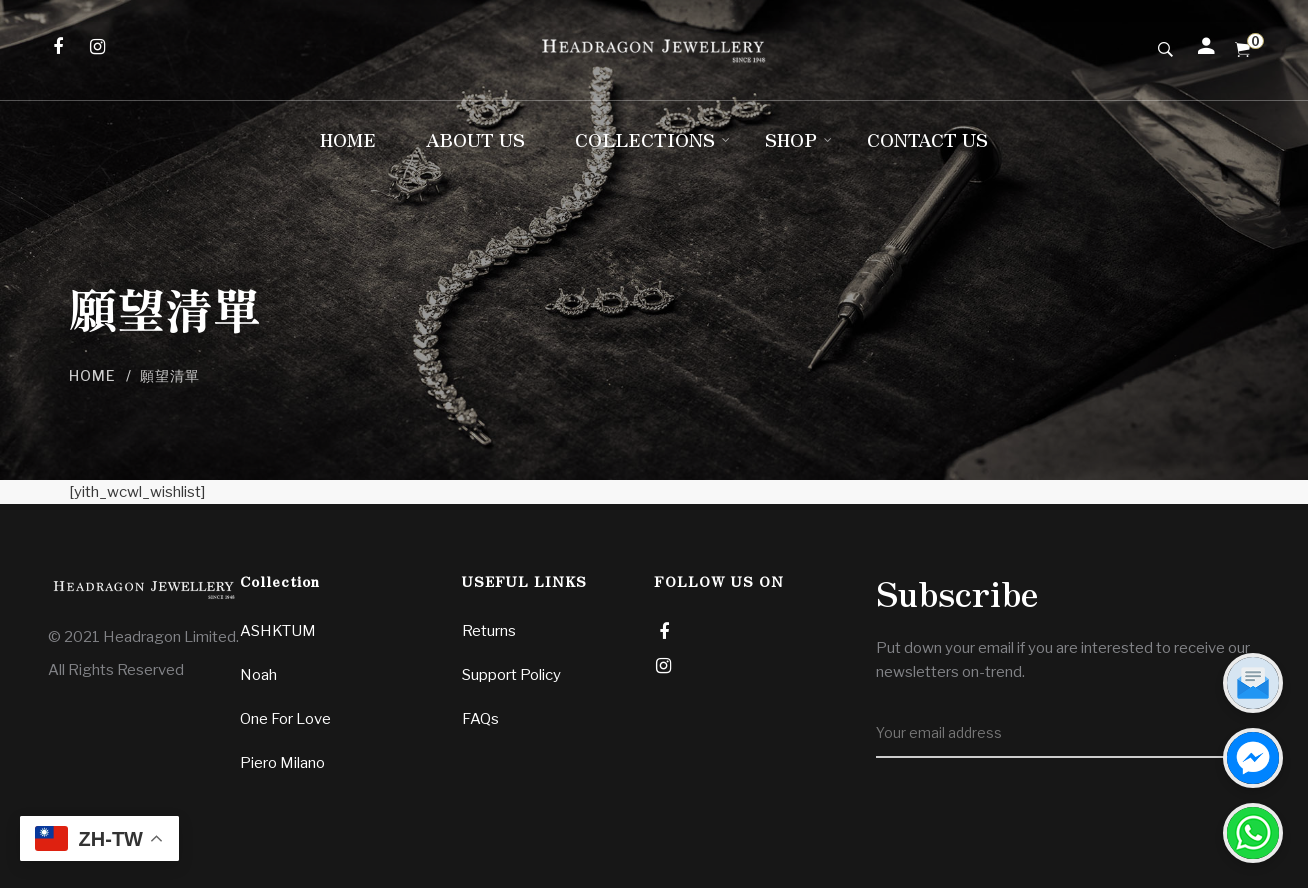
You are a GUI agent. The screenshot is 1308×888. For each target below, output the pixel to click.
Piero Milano (282, 763)
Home (92, 375)
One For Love (285, 719)
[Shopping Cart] (1242, 50)
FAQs (480, 719)
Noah (258, 675)
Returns (489, 631)
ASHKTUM (278, 631)
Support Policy (511, 675)
